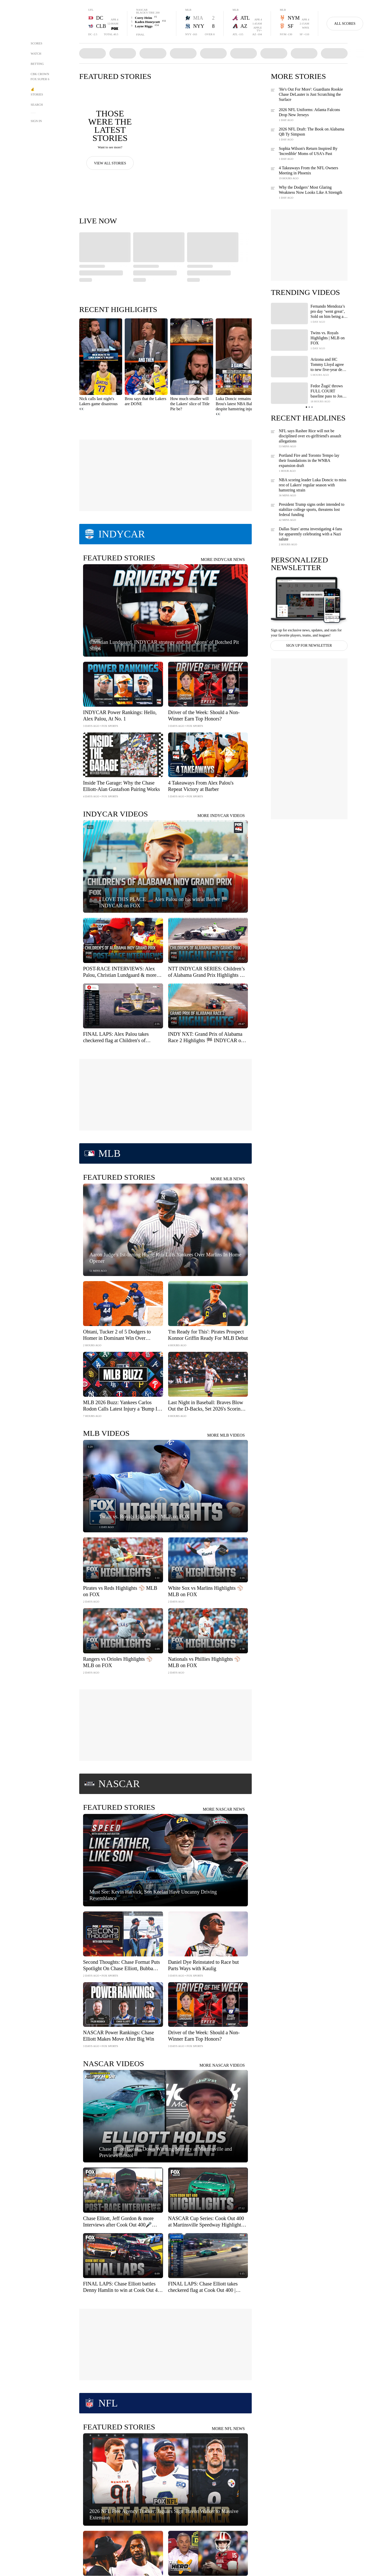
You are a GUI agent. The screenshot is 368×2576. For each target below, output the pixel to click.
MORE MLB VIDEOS (226, 1435)
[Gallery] (309, 353)
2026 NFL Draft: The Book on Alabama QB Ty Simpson (311, 131)
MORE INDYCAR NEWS (223, 560)
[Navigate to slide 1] (306, 407)
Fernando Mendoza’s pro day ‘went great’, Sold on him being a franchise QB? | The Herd (327, 311)
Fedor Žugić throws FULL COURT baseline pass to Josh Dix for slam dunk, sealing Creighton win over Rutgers (328, 391)
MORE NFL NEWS (228, 2429)
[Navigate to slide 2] (309, 407)
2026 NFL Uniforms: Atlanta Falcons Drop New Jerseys (309, 112)
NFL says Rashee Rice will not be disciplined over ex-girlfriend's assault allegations (310, 436)
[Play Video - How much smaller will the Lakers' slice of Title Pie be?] (191, 356)
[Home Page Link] (40, 21)
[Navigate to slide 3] (312, 407)
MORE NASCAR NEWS (224, 1809)
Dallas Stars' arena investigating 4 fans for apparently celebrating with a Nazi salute (310, 534)
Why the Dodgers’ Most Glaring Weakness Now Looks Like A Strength (310, 190)
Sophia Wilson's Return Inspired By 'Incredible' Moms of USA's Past (308, 151)
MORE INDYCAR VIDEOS (221, 816)
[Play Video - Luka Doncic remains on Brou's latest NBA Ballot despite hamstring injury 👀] (237, 356)
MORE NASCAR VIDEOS (222, 2065)
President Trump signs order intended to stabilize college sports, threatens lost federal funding (311, 509)
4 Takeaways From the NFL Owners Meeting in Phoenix (308, 170)
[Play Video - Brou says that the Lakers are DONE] (146, 356)
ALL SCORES (344, 24)
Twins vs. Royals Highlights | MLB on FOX (327, 338)
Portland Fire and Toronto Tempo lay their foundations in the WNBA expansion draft (309, 460)
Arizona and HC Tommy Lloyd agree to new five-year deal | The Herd (328, 364)
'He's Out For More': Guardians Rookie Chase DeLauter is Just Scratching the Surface (311, 94)
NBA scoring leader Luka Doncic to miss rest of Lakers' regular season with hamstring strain (312, 485)
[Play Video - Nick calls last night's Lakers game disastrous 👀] (100, 356)
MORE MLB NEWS (228, 1179)
